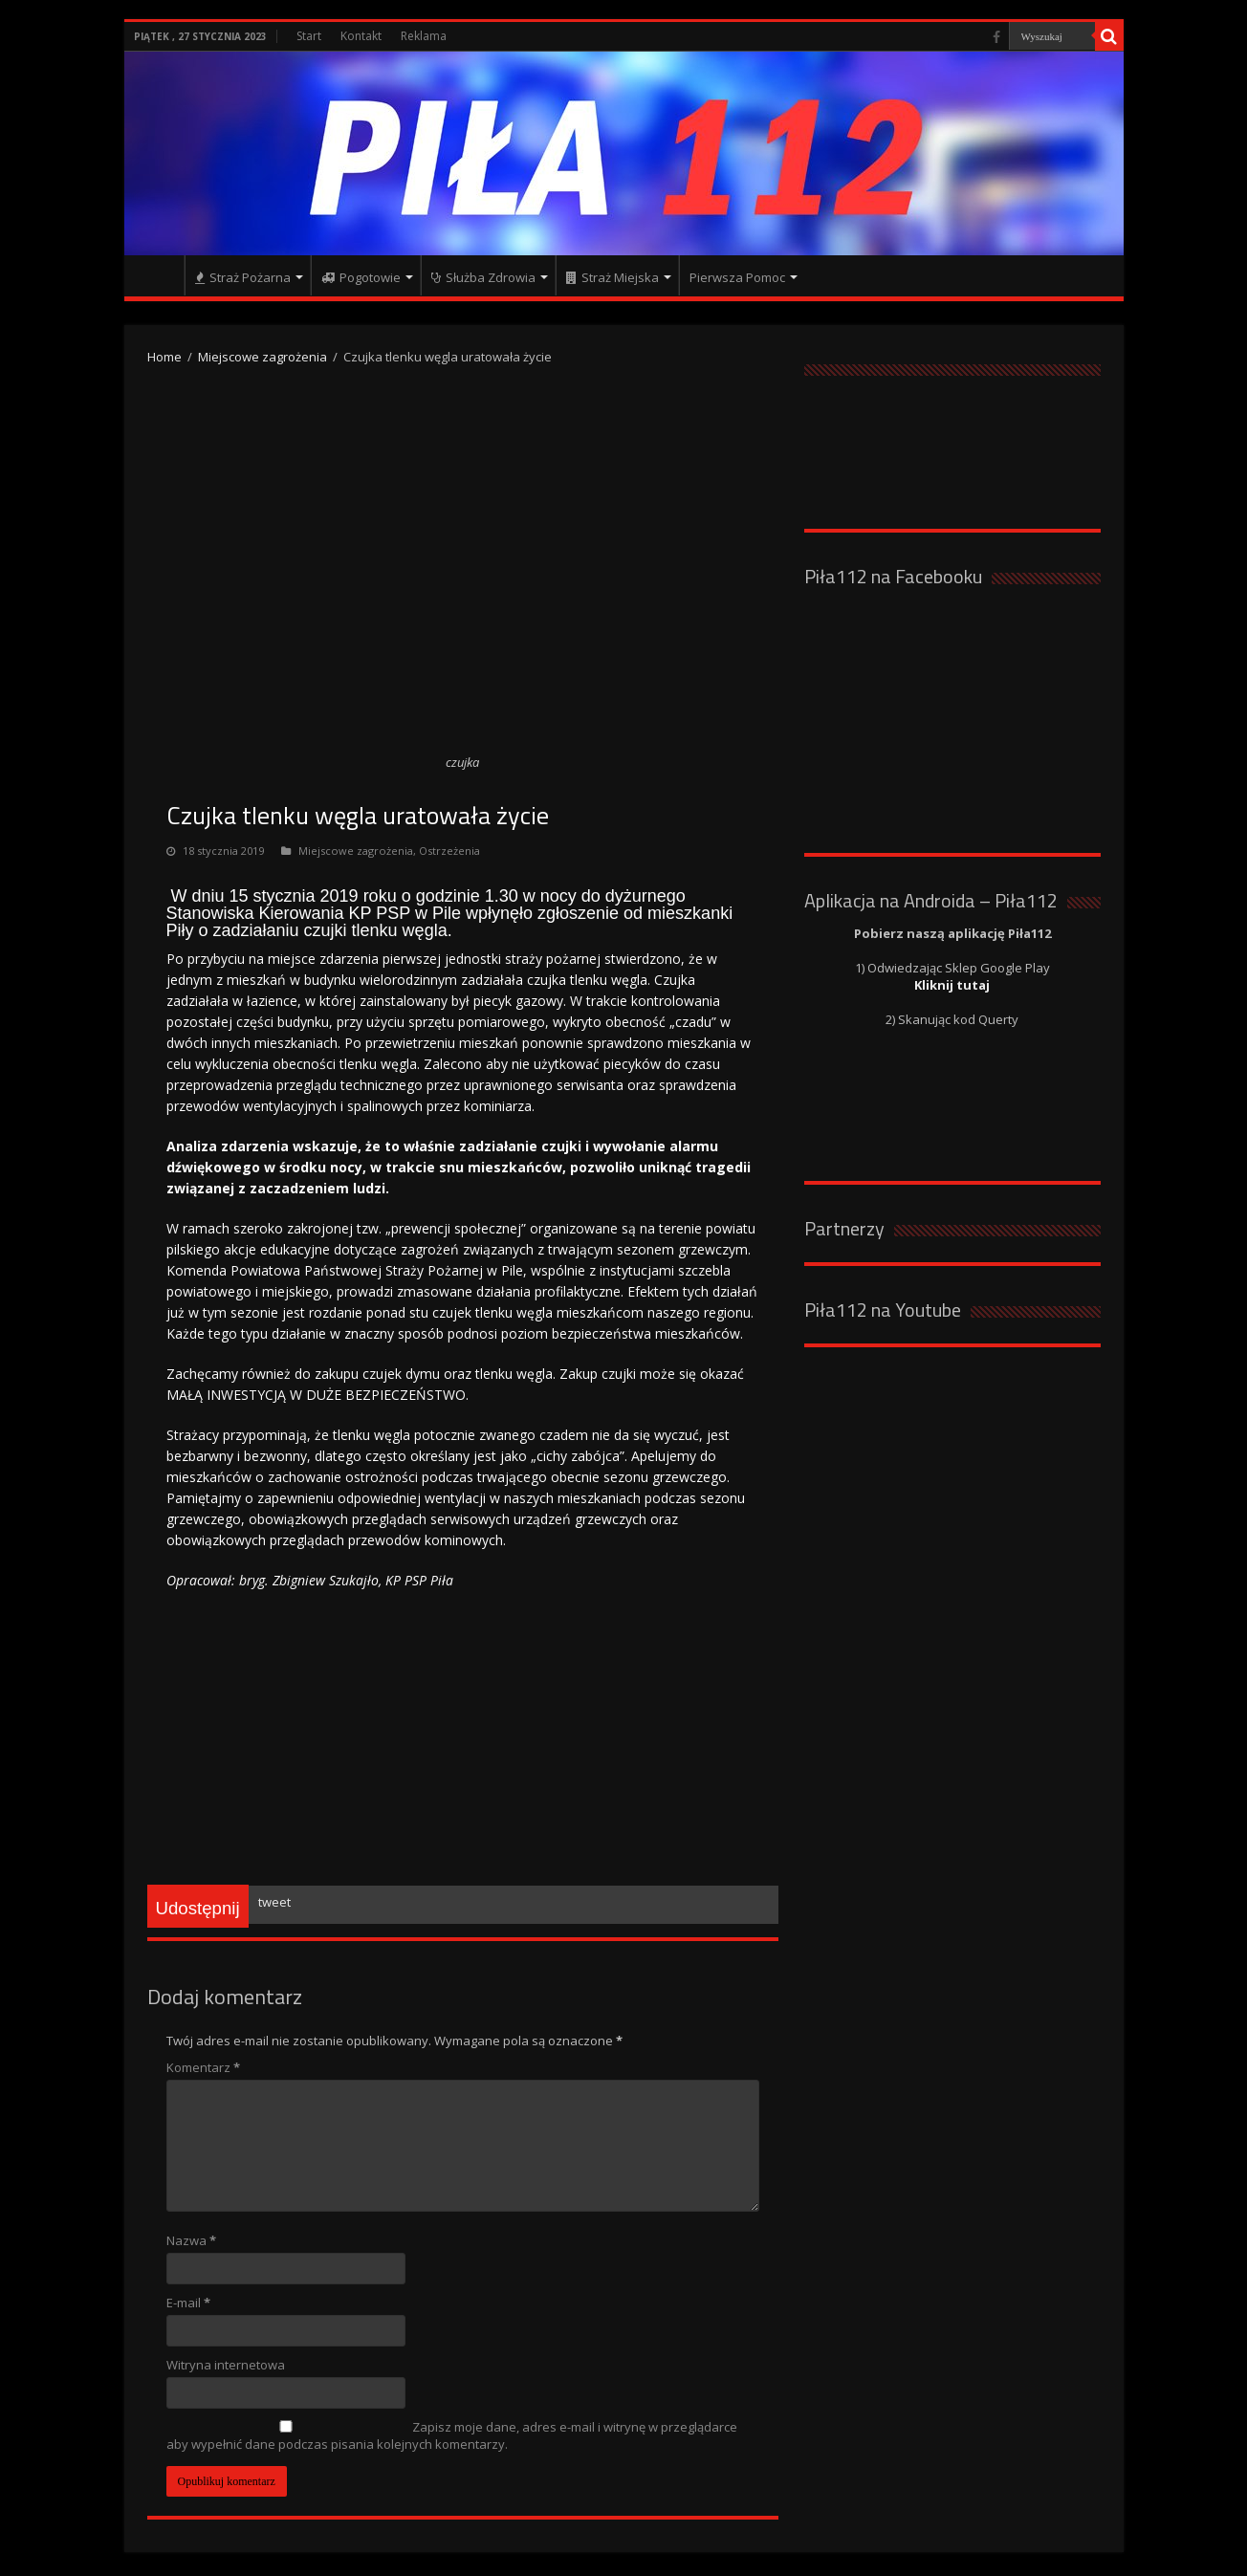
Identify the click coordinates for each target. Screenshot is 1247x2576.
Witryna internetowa (225, 2364)
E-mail (188, 2302)
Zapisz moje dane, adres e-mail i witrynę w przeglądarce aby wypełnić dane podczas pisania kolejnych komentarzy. (451, 2435)
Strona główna (159, 275)
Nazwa (191, 2240)
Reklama (424, 36)
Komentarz (203, 2067)
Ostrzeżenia (449, 850)
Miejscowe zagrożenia (262, 356)
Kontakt (361, 36)
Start (308, 36)
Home (164, 356)
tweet (274, 1901)
